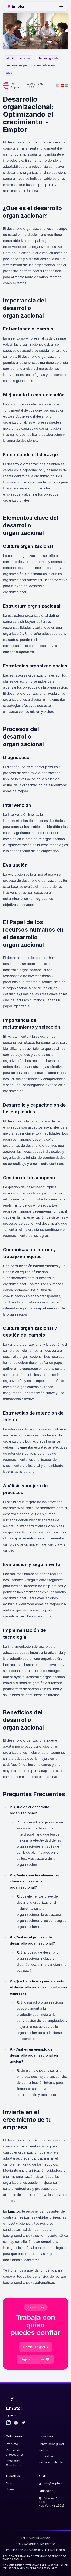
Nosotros (12, 2483)
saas (8, 72)
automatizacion (44, 65)
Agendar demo (35, 2359)
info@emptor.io (51, 2483)
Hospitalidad (47, 2456)
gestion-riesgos (16, 65)
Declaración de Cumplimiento (35, 2544)
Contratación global (51, 2444)
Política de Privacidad (35, 2538)
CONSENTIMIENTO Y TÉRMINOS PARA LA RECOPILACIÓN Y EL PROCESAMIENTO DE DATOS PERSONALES (35, 2567)
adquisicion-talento (19, 58)
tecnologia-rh (48, 58)
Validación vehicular (51, 2462)
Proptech (44, 2450)
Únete (10, 2489)
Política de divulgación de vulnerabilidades (35, 2550)
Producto (12, 2444)
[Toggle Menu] (61, 6)
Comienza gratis (35, 2347)
